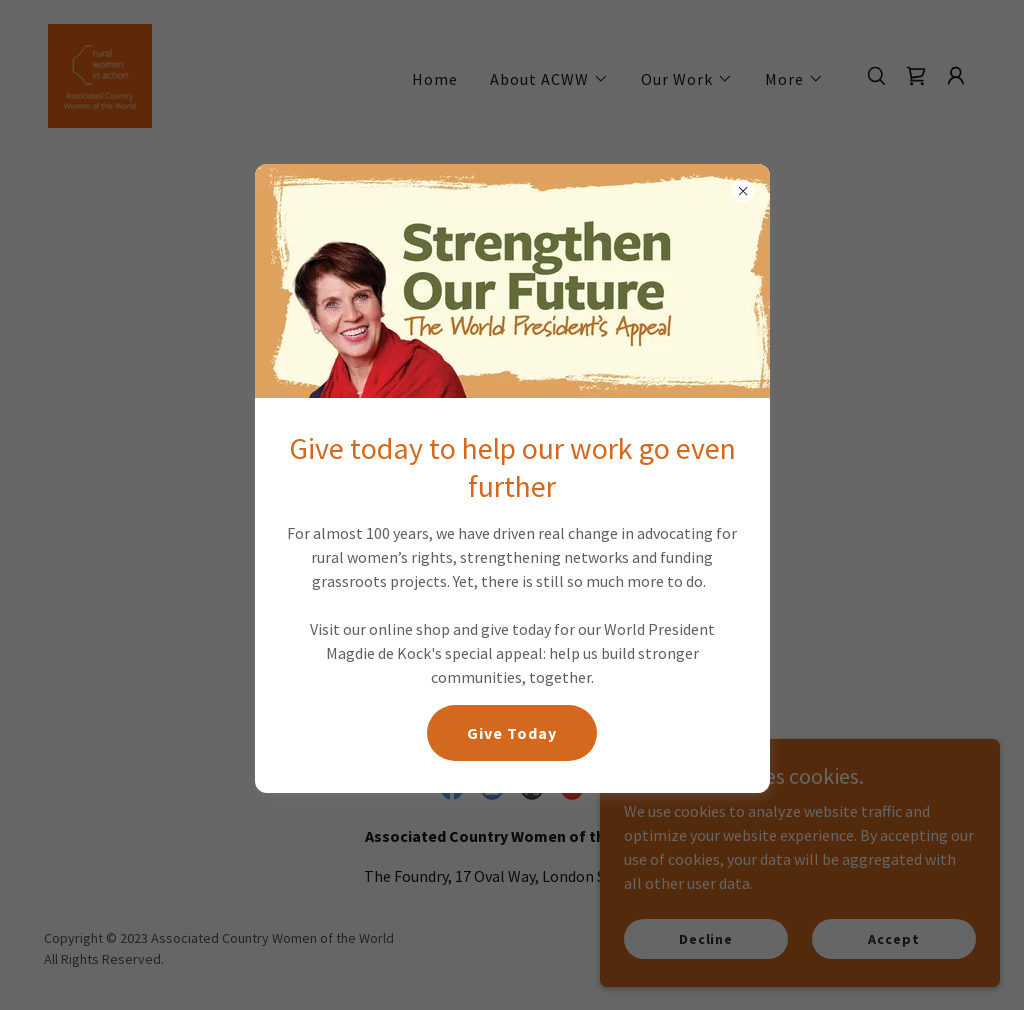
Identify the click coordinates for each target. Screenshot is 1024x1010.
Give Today (512, 733)
